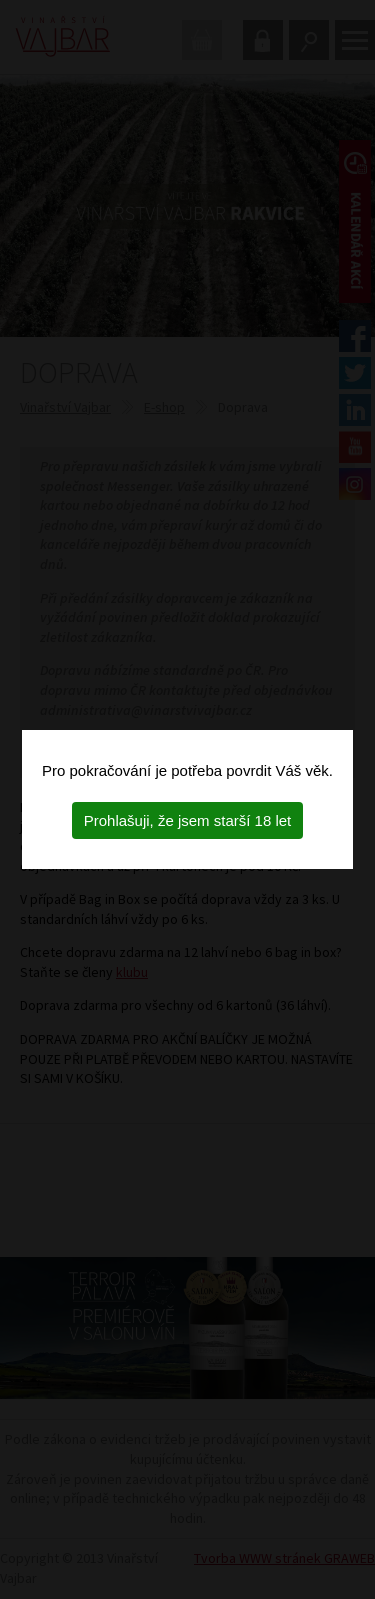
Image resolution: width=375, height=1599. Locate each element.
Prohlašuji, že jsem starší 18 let (188, 820)
